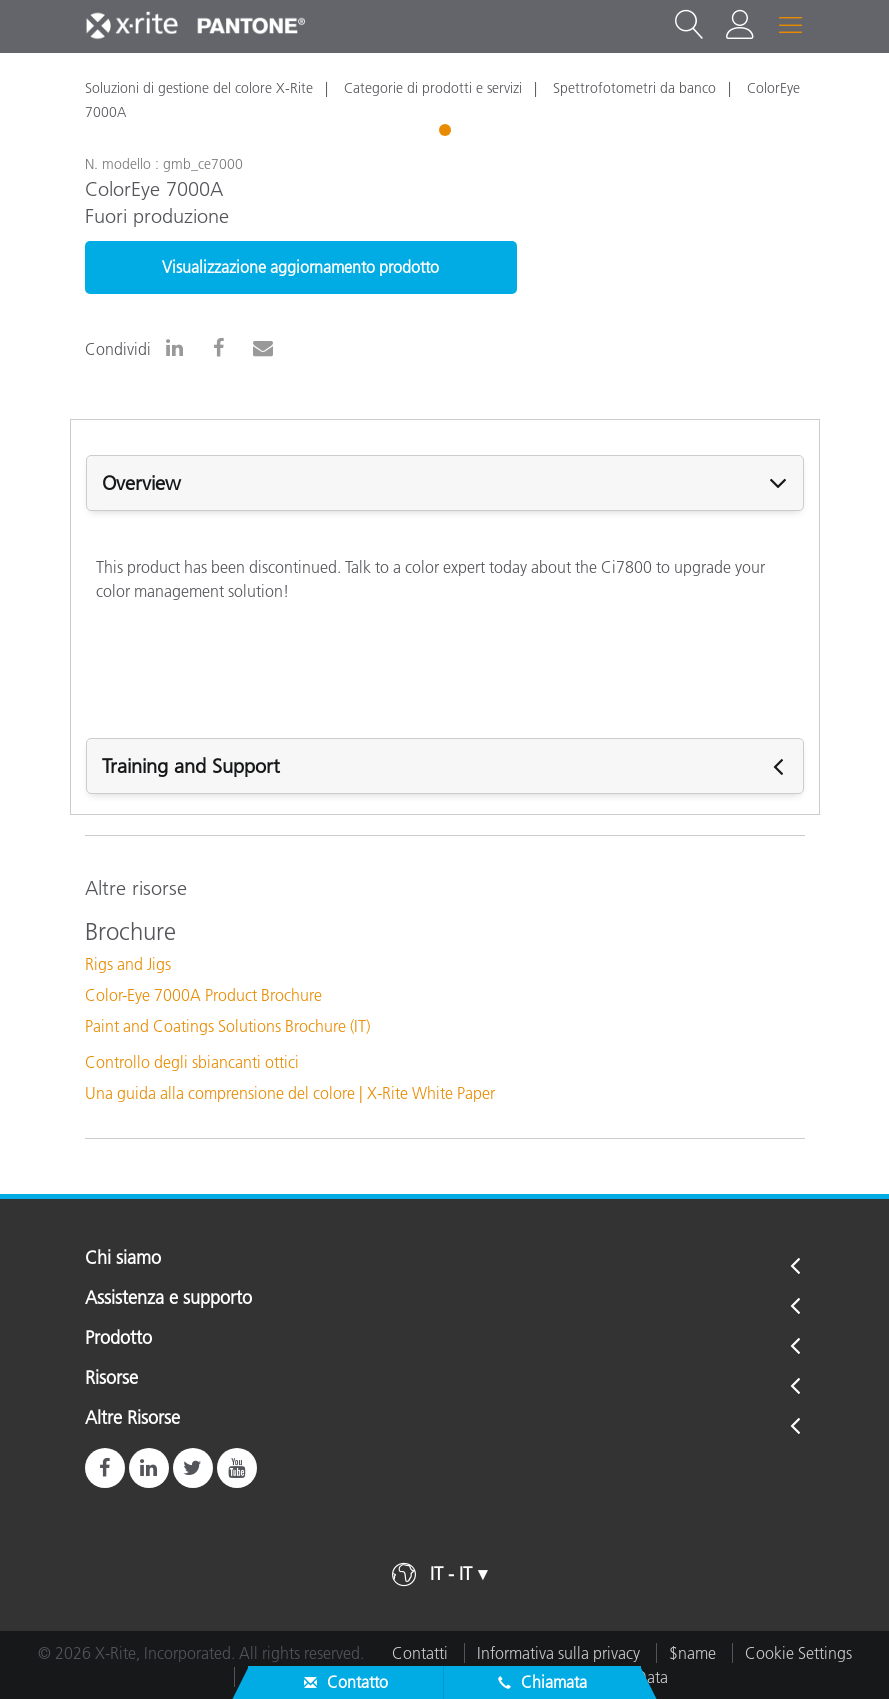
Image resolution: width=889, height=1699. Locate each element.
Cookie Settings (798, 1653)
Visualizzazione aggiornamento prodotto (300, 267)
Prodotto (118, 1339)
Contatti (420, 1653)
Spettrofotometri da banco (634, 88)
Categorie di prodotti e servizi (433, 88)
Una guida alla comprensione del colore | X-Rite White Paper (290, 1093)
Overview (141, 483)
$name (692, 1653)
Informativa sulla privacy (558, 1653)
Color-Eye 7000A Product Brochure (203, 995)
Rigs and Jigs (128, 964)
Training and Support (191, 766)
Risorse (111, 1379)
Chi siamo (123, 1259)
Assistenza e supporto (168, 1299)
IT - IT (451, 1574)
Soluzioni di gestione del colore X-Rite (199, 88)
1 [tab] (447, 133)
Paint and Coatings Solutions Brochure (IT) (227, 1026)
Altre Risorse (132, 1419)
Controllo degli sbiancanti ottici (192, 1062)
